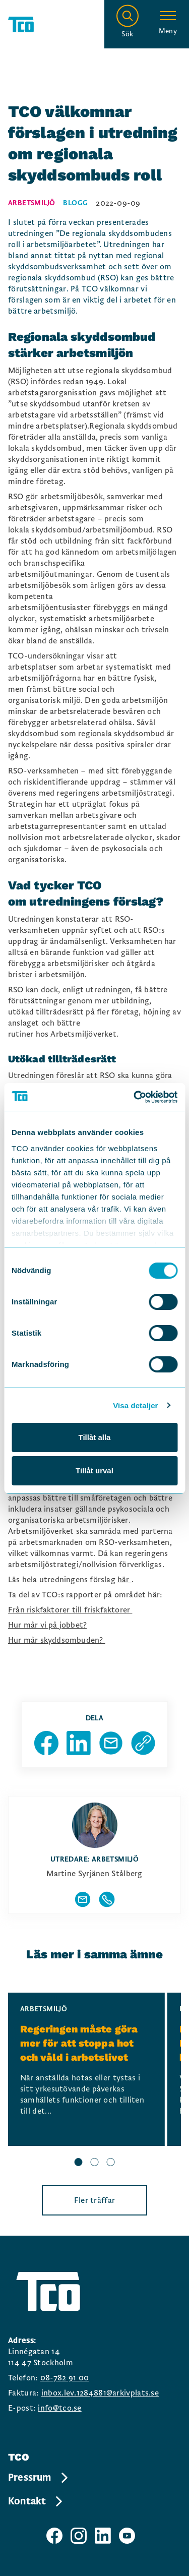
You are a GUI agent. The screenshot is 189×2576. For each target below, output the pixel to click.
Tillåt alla (95, 1437)
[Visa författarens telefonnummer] (107, 1899)
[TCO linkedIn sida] (103, 2536)
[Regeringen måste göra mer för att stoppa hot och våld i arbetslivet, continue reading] (86, 2069)
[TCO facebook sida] (54, 2536)
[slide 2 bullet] (95, 2163)
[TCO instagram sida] (79, 2536)
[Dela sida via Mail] (111, 1743)
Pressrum (39, 2477)
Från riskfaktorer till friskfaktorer (70, 1610)
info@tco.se (59, 2408)
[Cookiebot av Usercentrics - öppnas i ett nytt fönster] (134, 1097)
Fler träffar (94, 2200)
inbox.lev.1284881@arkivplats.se (100, 2393)
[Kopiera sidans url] (143, 1743)
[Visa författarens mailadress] (83, 1899)
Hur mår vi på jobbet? (47, 1625)
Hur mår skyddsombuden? (56, 1640)
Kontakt (36, 2501)
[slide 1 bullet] (79, 2163)
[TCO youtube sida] (127, 2536)
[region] (94, 2081)
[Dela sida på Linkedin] (79, 1743)
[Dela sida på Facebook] (46, 1743)
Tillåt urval (94, 1470)
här (124, 1580)
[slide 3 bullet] (111, 2163)
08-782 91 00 (64, 2378)
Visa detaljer (135, 1405)
